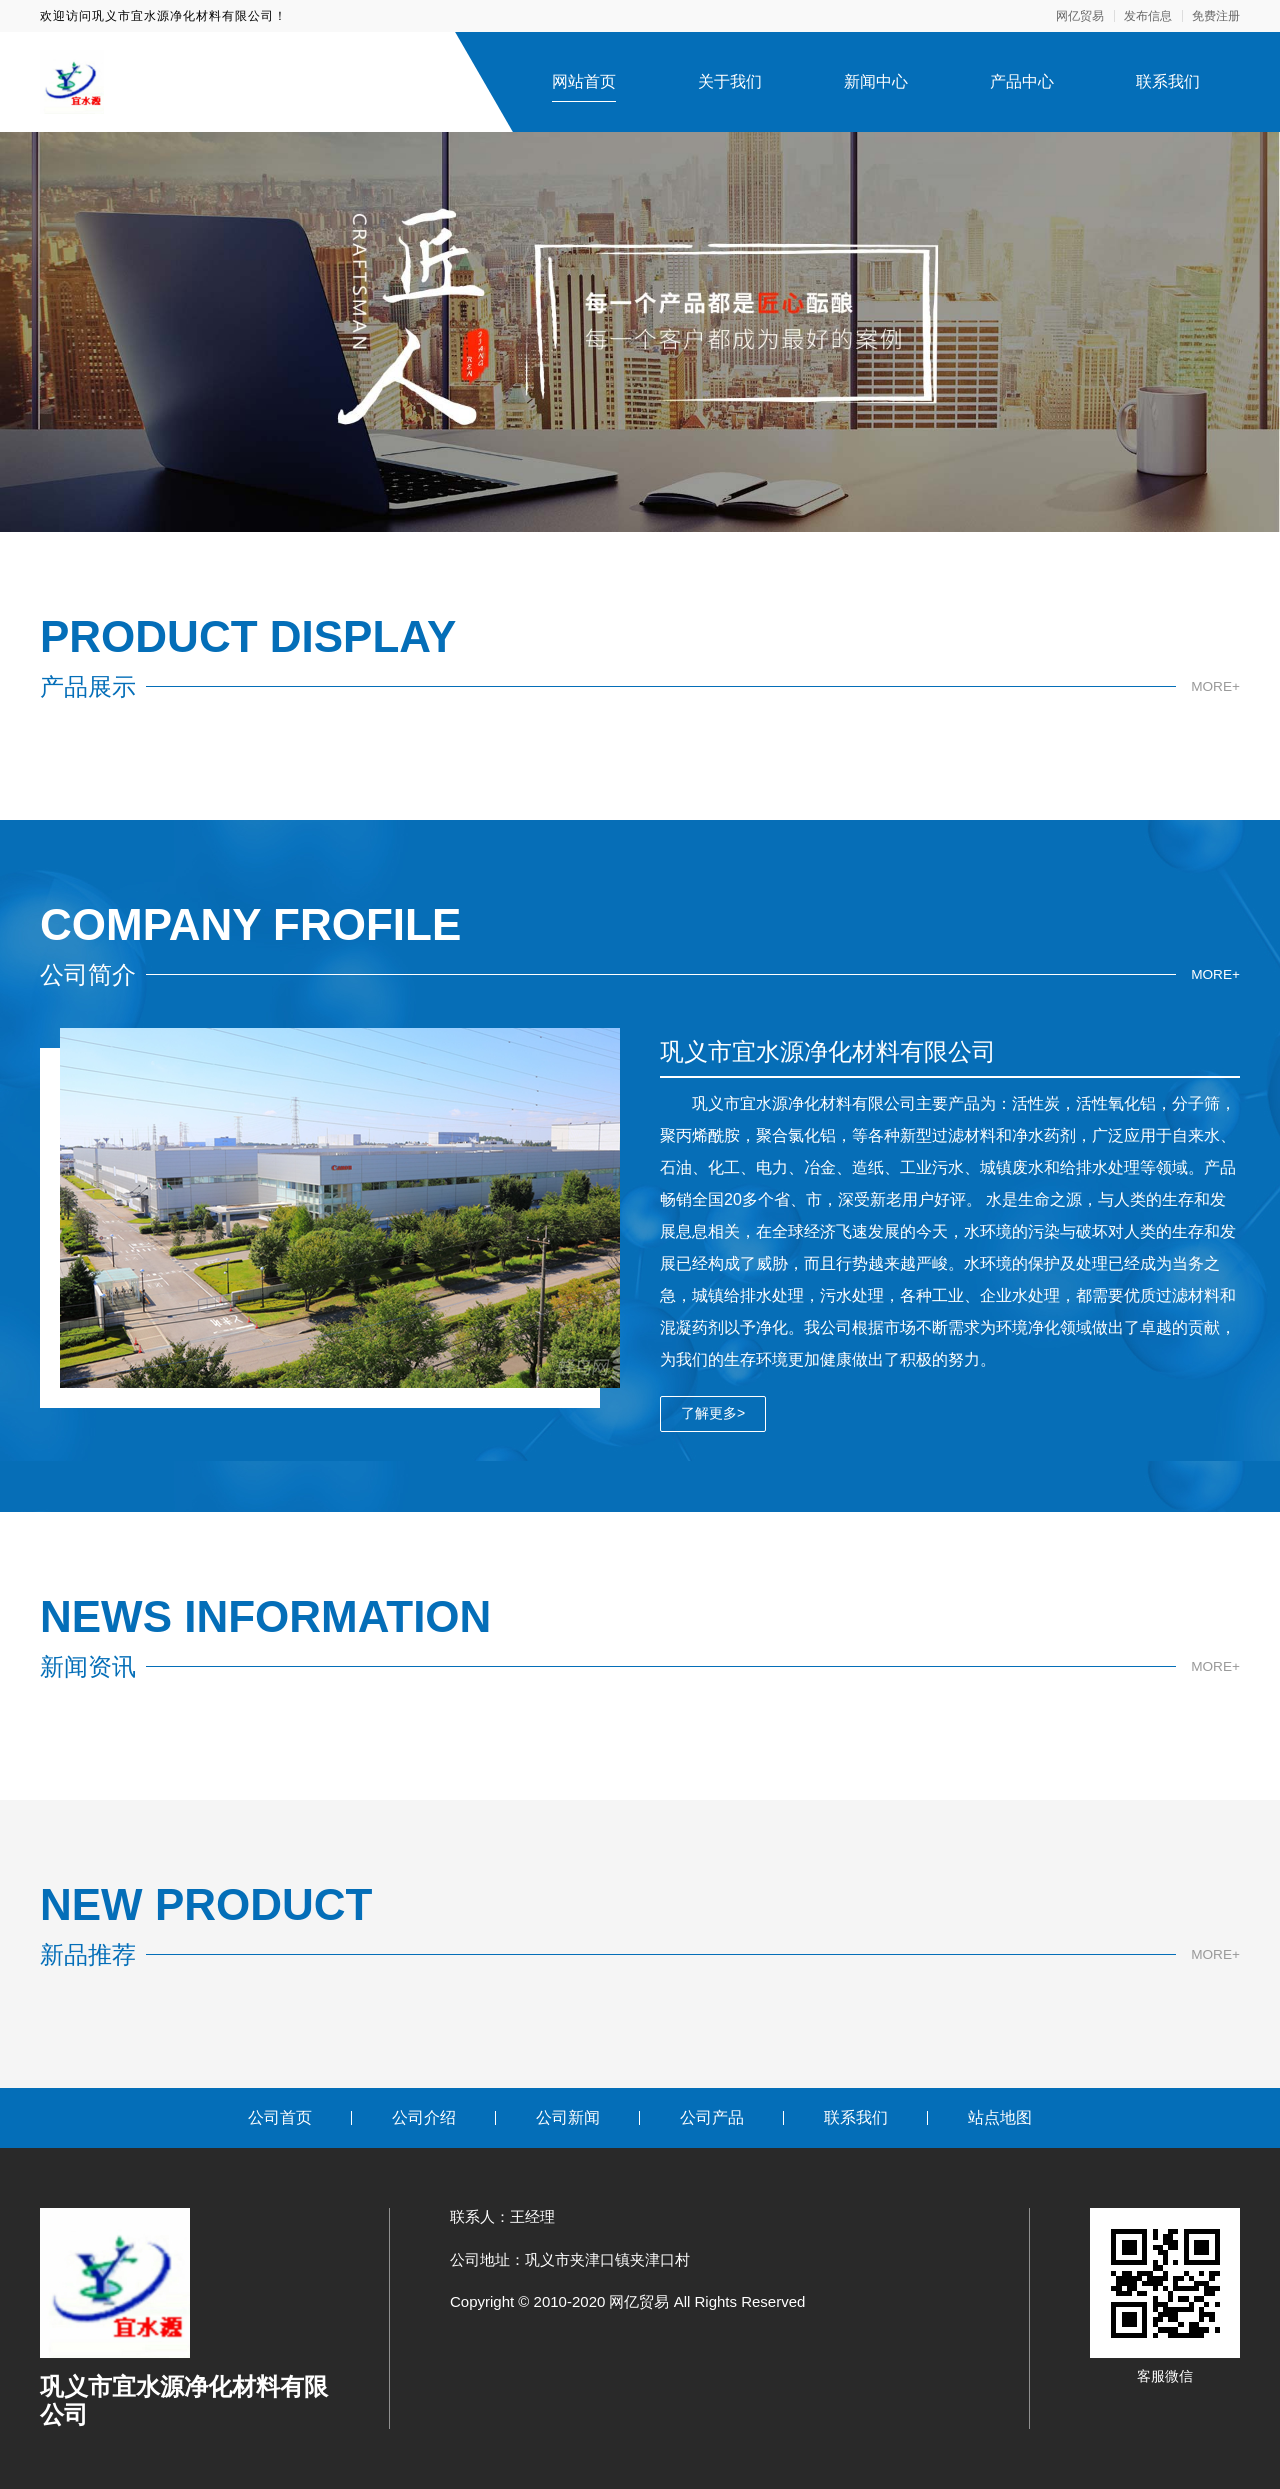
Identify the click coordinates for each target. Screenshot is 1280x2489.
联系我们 (1168, 81)
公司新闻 (568, 2117)
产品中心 (1022, 81)
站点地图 (1000, 2117)
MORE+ (1215, 686)
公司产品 (712, 2117)
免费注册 (1216, 16)
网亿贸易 (1080, 16)
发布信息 (1148, 16)
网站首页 (584, 81)
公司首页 (280, 2117)
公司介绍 (424, 2117)
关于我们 (730, 81)
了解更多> (713, 1413)
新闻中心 (876, 81)
